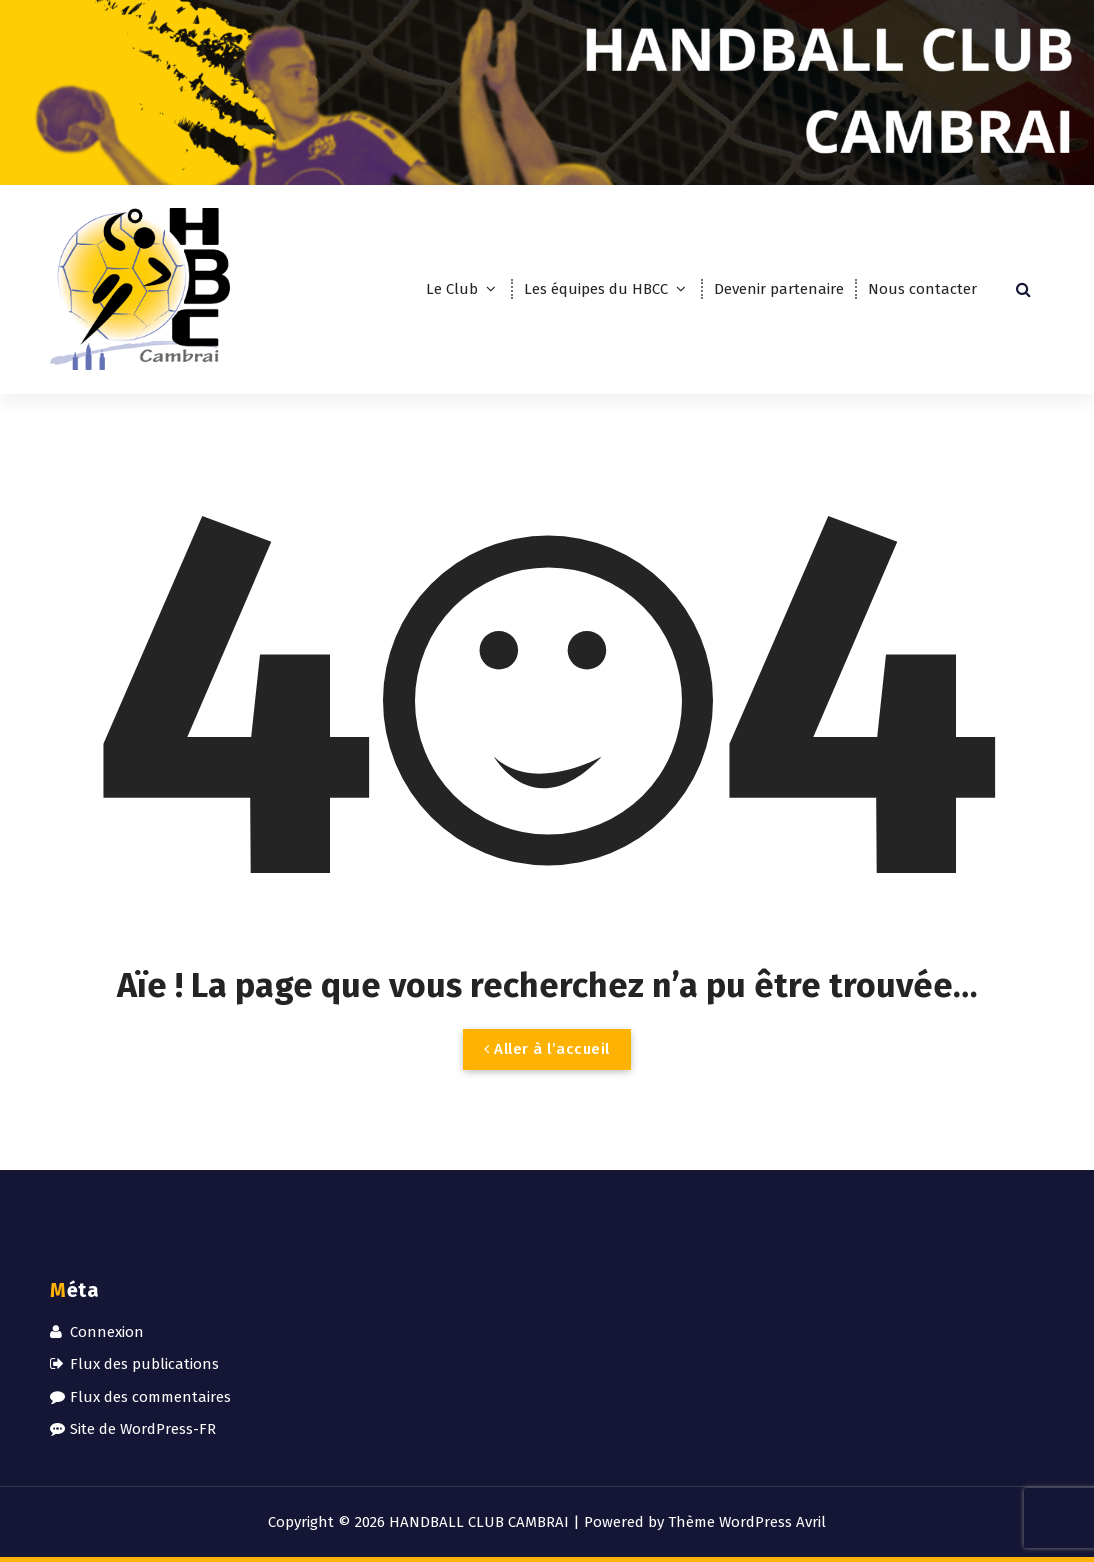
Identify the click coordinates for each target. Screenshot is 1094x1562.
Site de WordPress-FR (143, 1429)
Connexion (107, 1332)
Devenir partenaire (779, 289)
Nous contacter (922, 289)
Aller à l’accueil (547, 1049)
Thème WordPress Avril (747, 1522)
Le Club (452, 289)
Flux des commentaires (150, 1397)
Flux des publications (144, 1364)
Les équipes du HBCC (596, 289)
